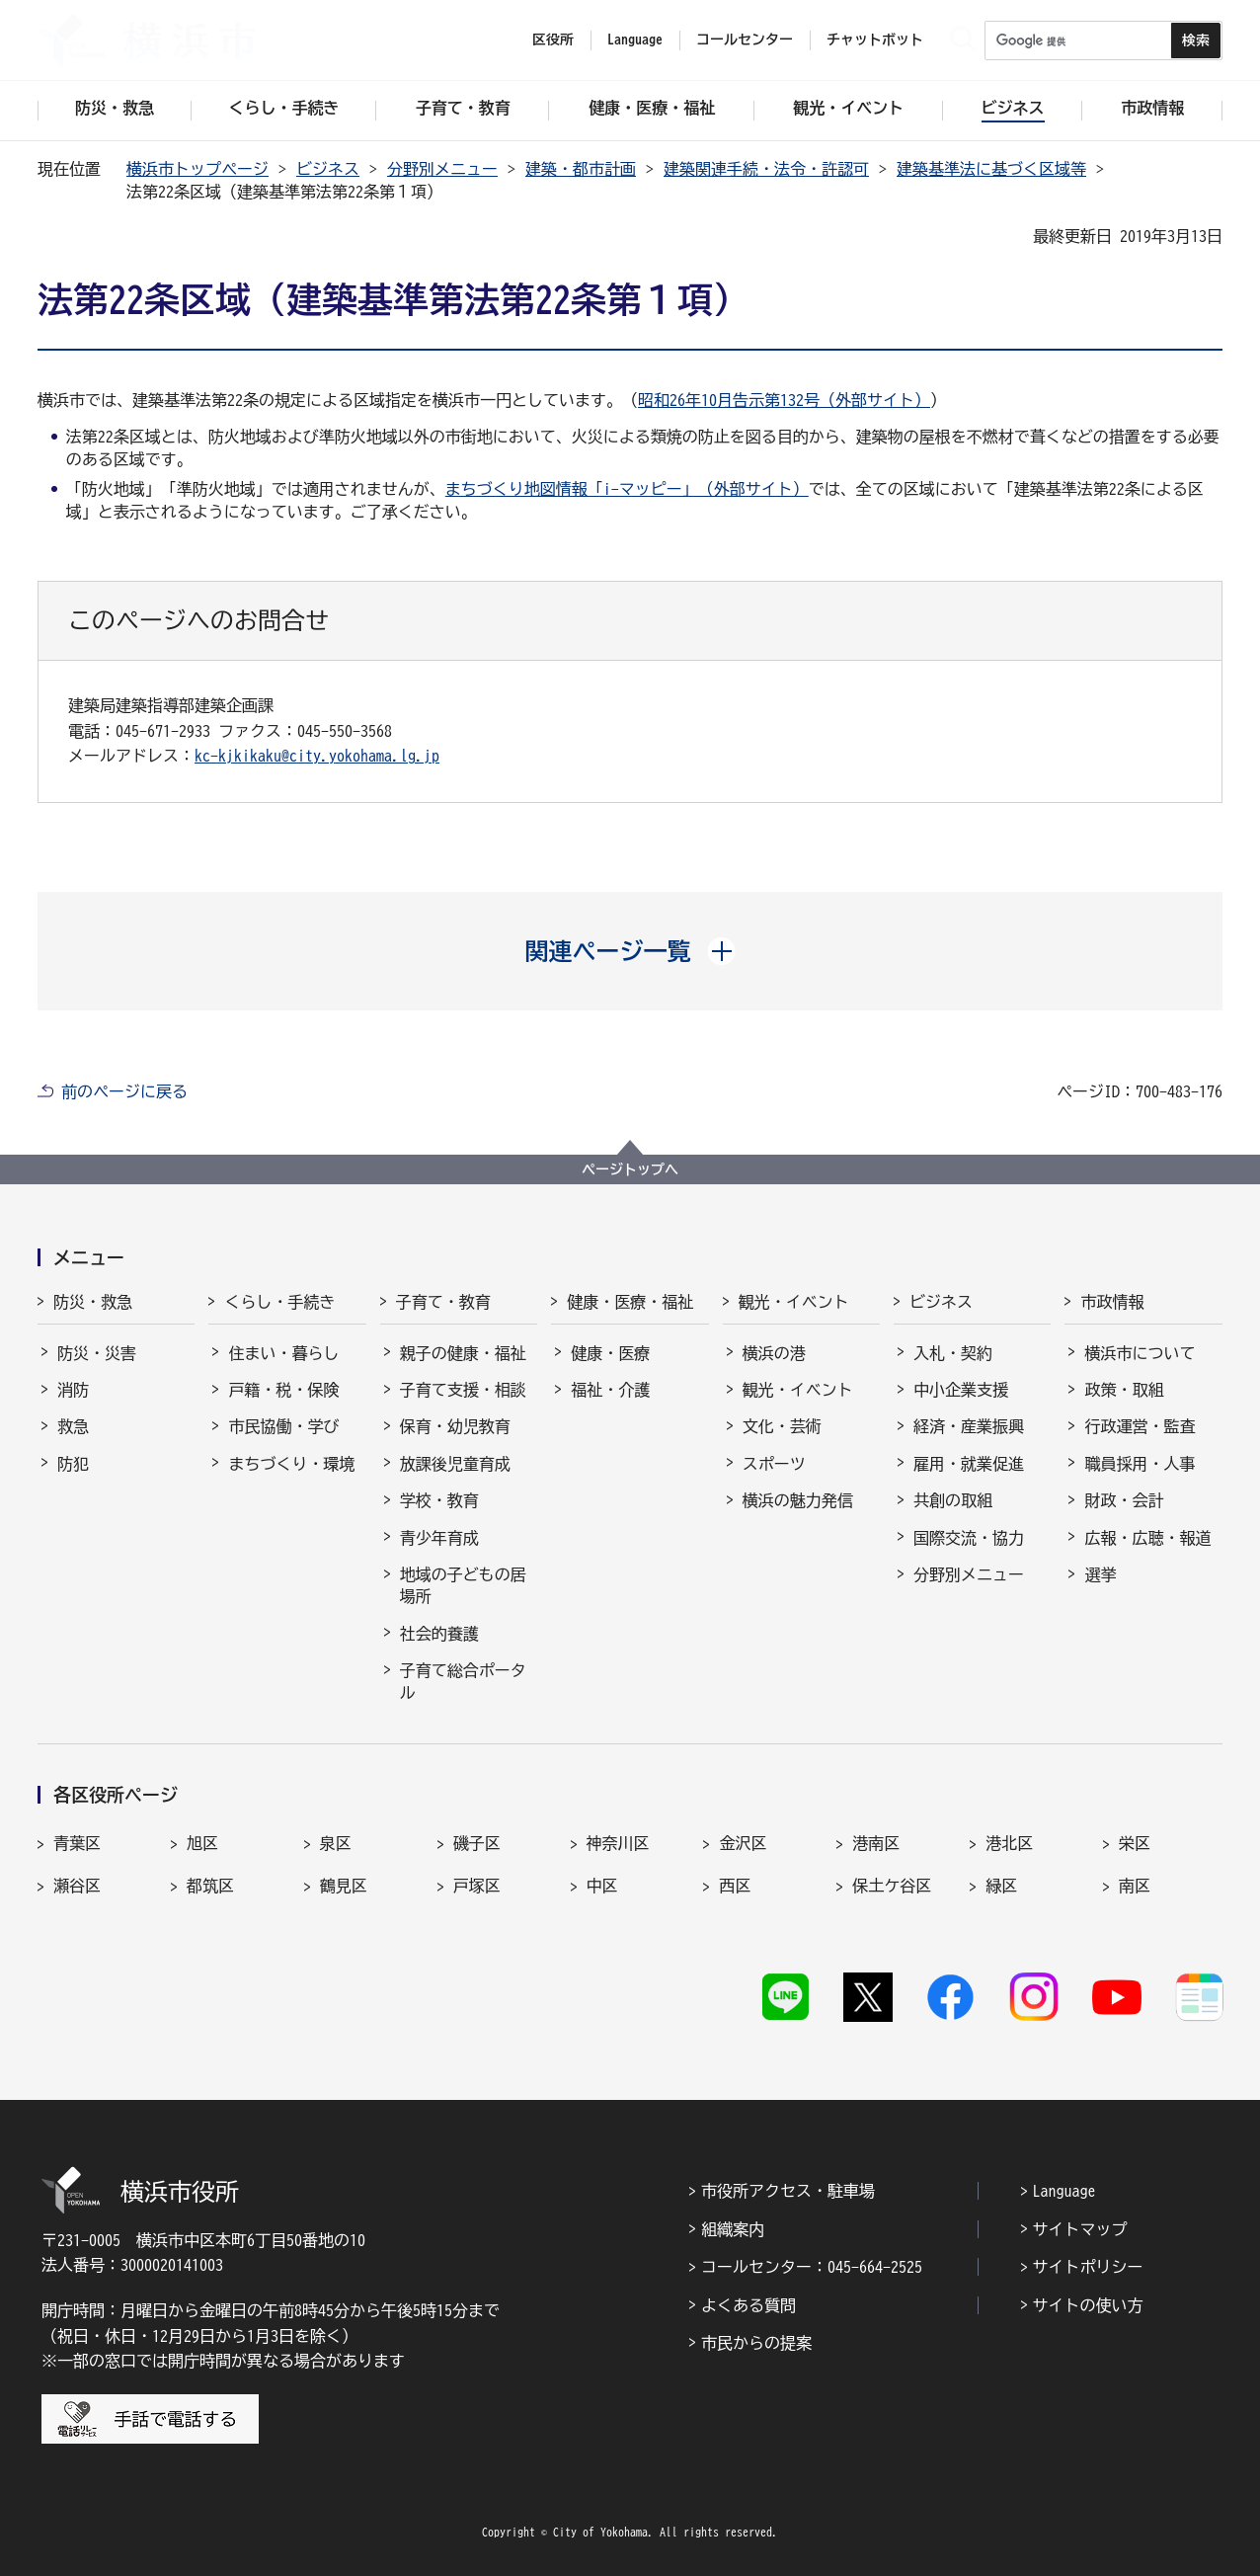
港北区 (1009, 1843)
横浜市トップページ (197, 169)
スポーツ (774, 1464)
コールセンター (744, 39)
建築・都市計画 (580, 169)
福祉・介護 (610, 1390)
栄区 (1134, 1843)
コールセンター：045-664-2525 (811, 2267)
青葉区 (77, 1843)
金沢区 (742, 1843)
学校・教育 (439, 1500)
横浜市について (1139, 1353)
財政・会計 (1123, 1500)
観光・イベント (794, 1302)
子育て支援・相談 (463, 1390)
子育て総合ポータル (463, 1681)
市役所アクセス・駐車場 (788, 2191)
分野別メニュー (442, 169)
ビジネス (327, 169)
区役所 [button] (553, 39)
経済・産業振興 (968, 1426)
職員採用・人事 (1139, 1464)
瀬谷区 (77, 1885)
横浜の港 (774, 1353)
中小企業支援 (960, 1390)
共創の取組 (952, 1500)
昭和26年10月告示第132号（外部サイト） (784, 400)
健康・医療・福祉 (630, 1302)
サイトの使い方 (1088, 2305)
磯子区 (477, 1843)
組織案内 (732, 2229)
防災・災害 (96, 1353)
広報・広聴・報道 (1147, 1538)
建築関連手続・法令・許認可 (766, 169)
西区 (734, 1885)
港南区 (876, 1843)
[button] (630, 951)
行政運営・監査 (1139, 1426)
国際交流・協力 (968, 1538)
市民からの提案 (756, 2343)
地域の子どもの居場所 (463, 1585)
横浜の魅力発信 (798, 1500)
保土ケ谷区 (891, 1885)
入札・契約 (952, 1353)
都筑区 (210, 1885)
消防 (73, 1390)
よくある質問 (748, 2305)
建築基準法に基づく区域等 (991, 169)
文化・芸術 (782, 1426)
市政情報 (1111, 1302)
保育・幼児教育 (455, 1426)
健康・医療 (610, 1353)
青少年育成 (439, 1538)
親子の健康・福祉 (463, 1353)
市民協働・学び (283, 1426)
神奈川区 (618, 1843)
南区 (1134, 1885)
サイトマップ (1080, 2229)
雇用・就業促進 (968, 1464)
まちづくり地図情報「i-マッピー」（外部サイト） (627, 489)
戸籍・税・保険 (283, 1390)
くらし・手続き (279, 1302)
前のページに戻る (124, 1091)
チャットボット (875, 39)
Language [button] (635, 39)
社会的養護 (439, 1634)
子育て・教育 (443, 1302)
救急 (73, 1426)
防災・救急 (92, 1302)
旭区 (202, 1843)
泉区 (336, 1843)
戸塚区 (477, 1885)
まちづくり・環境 (291, 1464)
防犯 (73, 1464)
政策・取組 (1123, 1390)
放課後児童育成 (455, 1464)
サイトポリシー (1088, 2267)
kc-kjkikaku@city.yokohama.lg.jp (317, 756)
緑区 (1001, 1885)
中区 (602, 1885)
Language (1064, 2191)
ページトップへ (630, 1169)
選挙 (1100, 1574)
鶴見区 (343, 1885)
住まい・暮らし (283, 1353)
